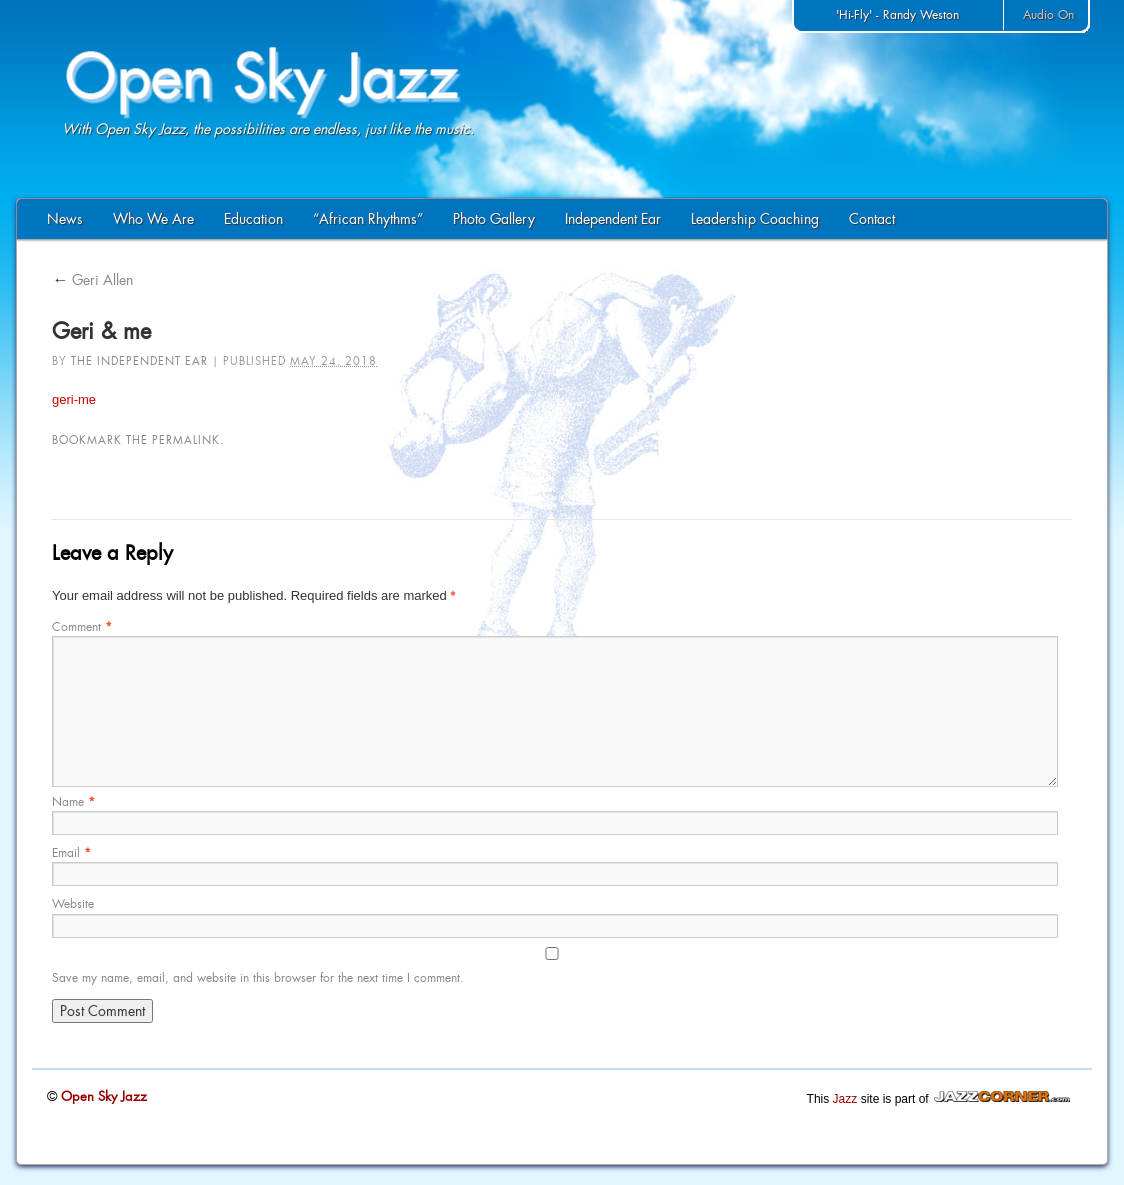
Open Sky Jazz (102, 1096)
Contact (872, 219)
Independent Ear (613, 219)
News (65, 219)
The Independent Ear (139, 361)
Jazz (845, 1099)
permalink (186, 440)
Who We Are (153, 219)
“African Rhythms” (368, 219)
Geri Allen (92, 280)
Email (71, 853)
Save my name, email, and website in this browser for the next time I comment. (258, 978)
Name (73, 802)
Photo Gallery (494, 219)
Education (253, 219)
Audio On (1048, 15)
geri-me (74, 399)
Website (73, 904)
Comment (82, 627)
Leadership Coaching (755, 219)
